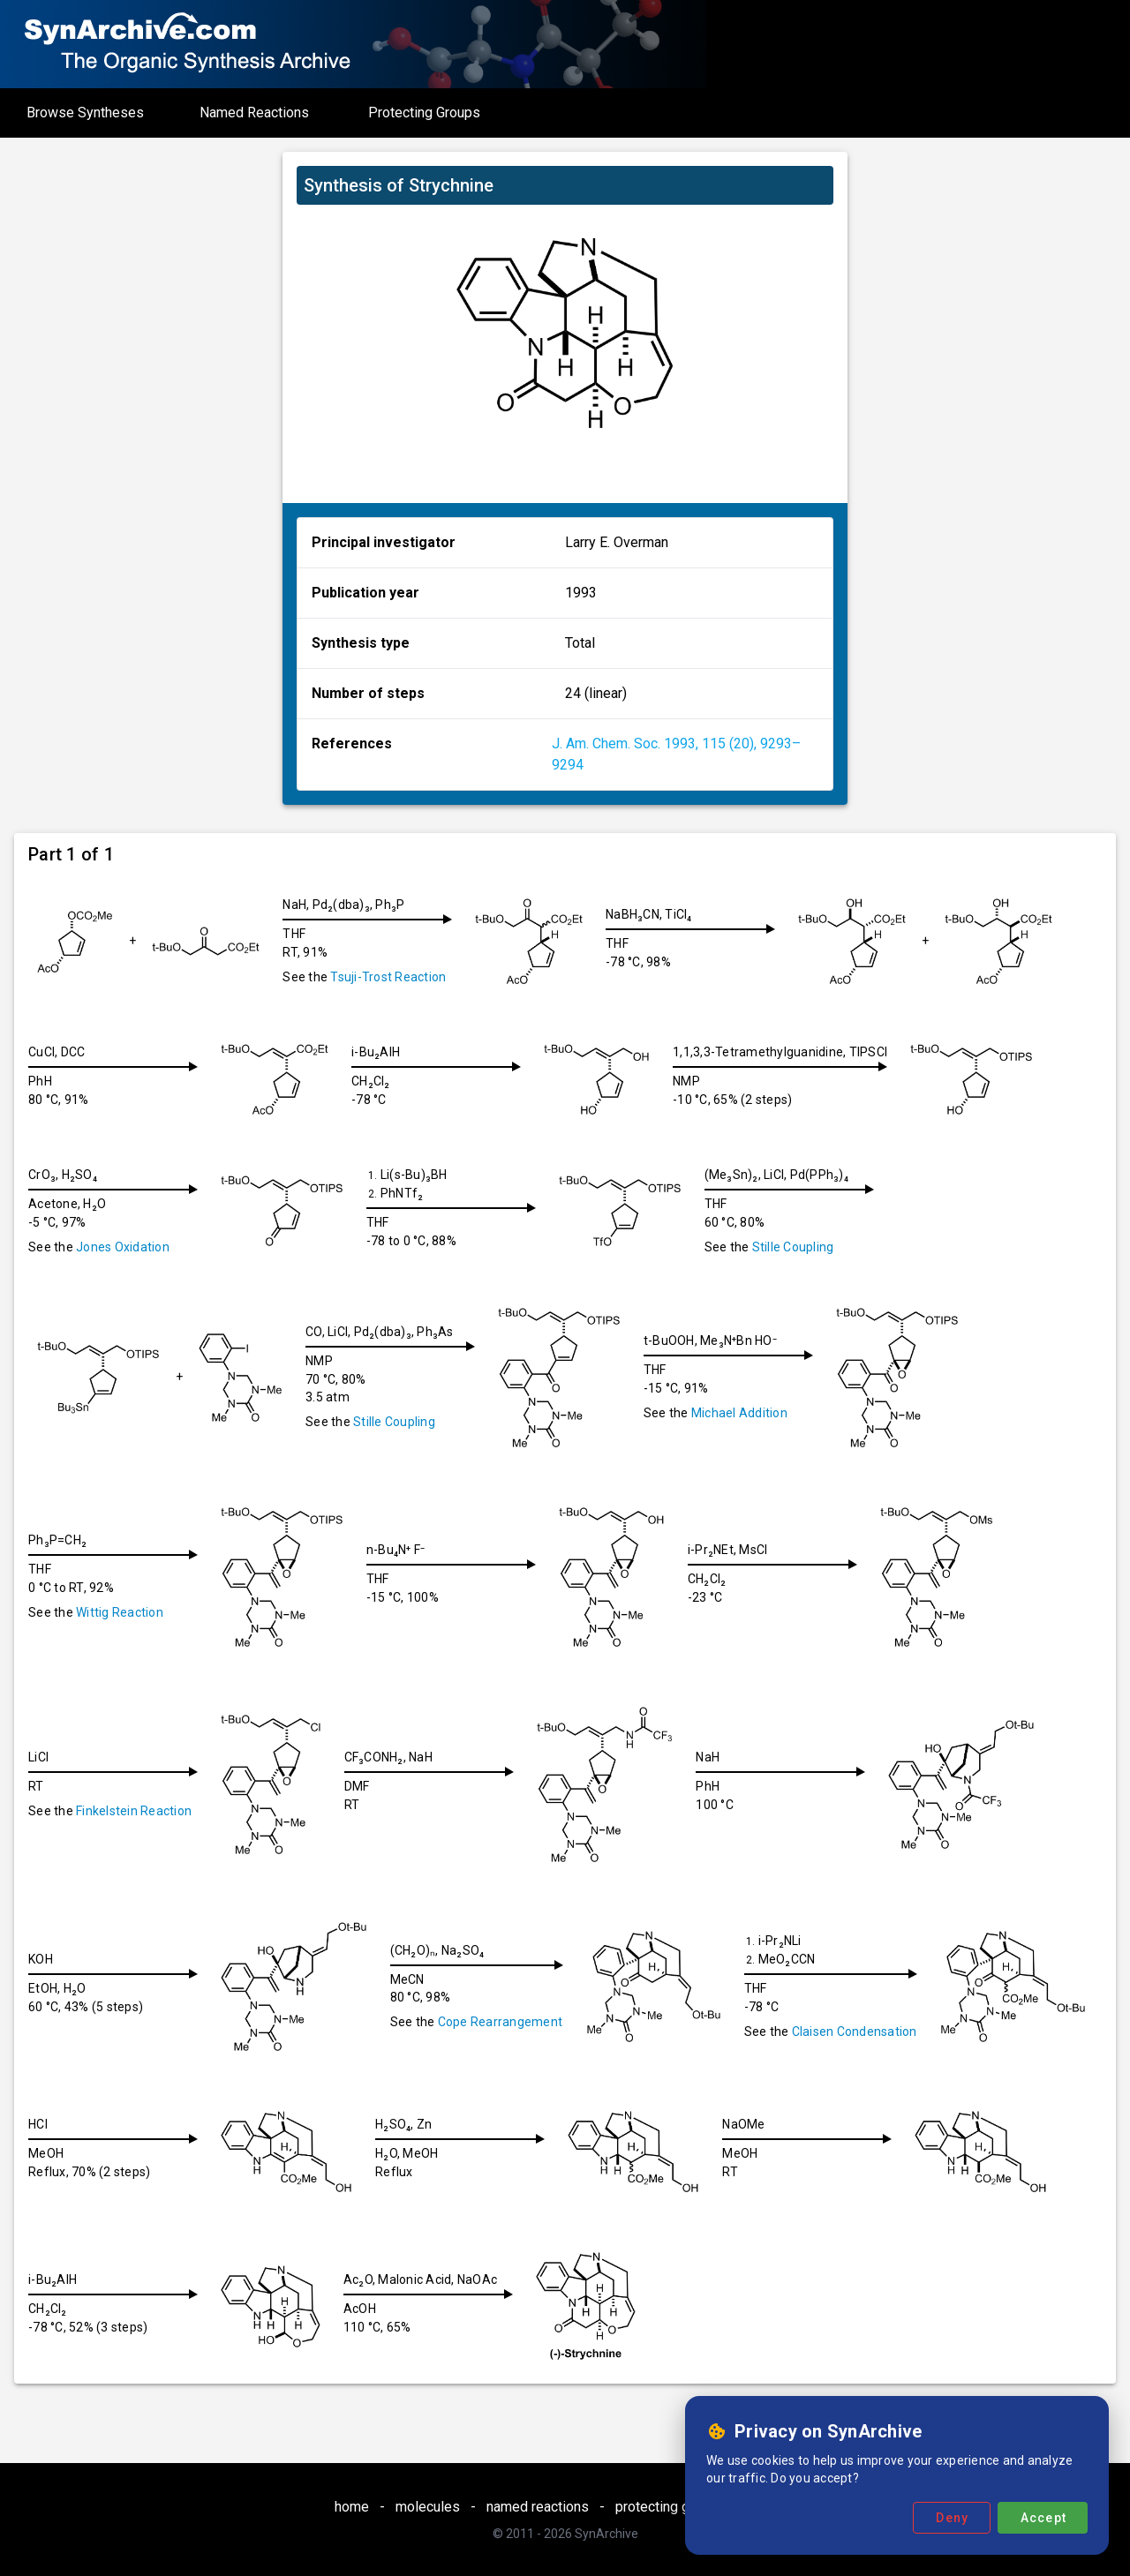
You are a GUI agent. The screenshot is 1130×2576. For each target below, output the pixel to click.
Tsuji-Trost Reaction (388, 977)
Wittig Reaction (119, 1612)
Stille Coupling (807, 1247)
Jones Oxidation (123, 1247)
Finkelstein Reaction (134, 1811)
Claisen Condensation (865, 2031)
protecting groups (670, 2506)
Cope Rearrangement (507, 2022)
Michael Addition (746, 1413)
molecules (428, 2506)
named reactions (537, 2506)
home (352, 2506)
